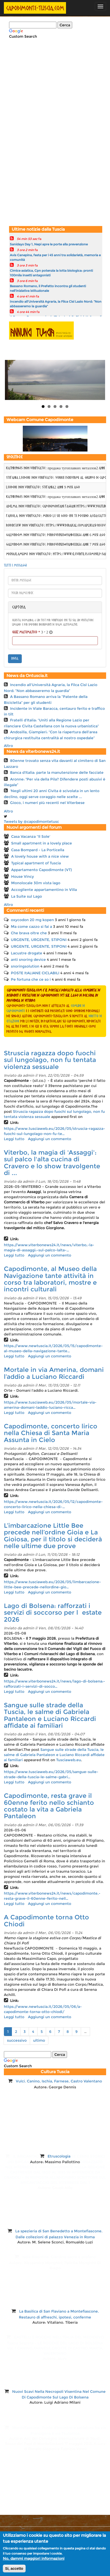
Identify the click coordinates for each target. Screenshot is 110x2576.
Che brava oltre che (29, 933)
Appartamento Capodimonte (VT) (41, 869)
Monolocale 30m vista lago (35, 883)
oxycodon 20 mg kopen (32, 919)
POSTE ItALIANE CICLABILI (35, 973)
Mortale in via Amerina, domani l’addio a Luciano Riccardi (54, 1373)
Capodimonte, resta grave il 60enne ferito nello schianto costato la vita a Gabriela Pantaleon (49, 1806)
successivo (17, 2040)
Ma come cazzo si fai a (31, 926)
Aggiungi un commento (49, 1139)
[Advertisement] (41, 81)
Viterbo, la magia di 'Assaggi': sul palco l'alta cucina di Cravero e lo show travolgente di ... (52, 1163)
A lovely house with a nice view (40, 856)
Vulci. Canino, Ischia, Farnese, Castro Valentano (59, 2081)
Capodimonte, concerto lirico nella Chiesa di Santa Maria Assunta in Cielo (50, 1433)
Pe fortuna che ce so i (31, 979)
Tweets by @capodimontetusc (31, 821)
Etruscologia (59, 2156)
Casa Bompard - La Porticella (37, 850)
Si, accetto (14, 2568)
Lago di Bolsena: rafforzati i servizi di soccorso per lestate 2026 (53, 1612)
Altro (8, 745)
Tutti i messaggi (15, 565)
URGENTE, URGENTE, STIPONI (39, 939)
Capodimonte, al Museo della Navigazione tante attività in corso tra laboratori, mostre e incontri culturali (50, 1279)
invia (14, 659)
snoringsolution (25, 966)
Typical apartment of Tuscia (36, 863)
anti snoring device (28, 959)
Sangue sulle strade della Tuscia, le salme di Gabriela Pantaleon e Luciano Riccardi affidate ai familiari (50, 1715)
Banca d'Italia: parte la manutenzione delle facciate (57, 772)
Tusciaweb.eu (68, 1760)
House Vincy (22, 876)
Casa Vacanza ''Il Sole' (30, 836)
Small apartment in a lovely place (41, 843)
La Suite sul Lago (26, 896)
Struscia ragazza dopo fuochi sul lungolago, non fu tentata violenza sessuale (50, 1059)
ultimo (39, 2040)
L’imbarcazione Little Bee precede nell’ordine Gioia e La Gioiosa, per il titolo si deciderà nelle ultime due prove (53, 1536)
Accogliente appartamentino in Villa (44, 889)
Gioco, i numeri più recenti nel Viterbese (47, 802)
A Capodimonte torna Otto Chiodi (46, 1920)
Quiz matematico (26, 632)
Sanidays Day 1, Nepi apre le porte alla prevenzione (49, 244)
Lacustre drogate (26, 953)
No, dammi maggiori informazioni (33, 2558)
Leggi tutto (14, 1139)
